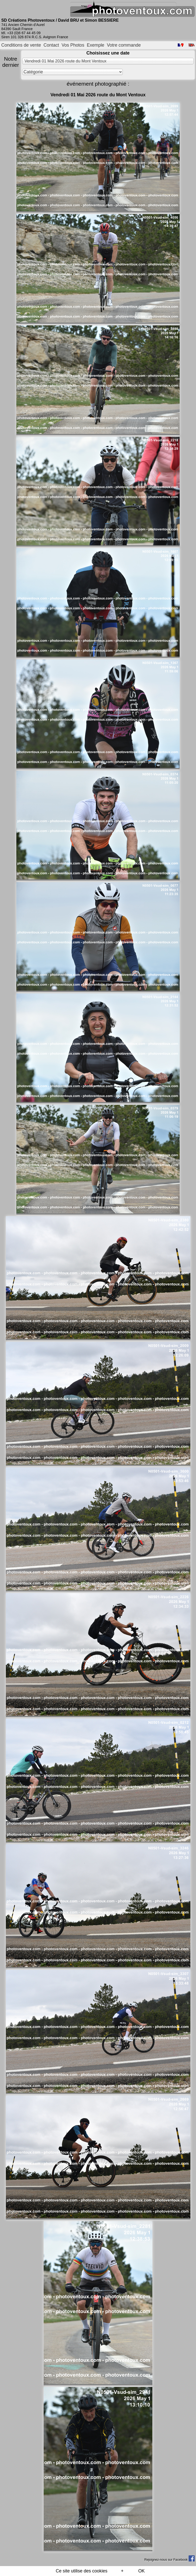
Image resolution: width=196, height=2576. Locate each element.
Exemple (95, 45)
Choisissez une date (107, 53)
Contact (51, 45)
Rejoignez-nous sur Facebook (169, 2559)
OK (141, 2570)
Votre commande (124, 45)
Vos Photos (73, 45)
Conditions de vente (21, 45)
